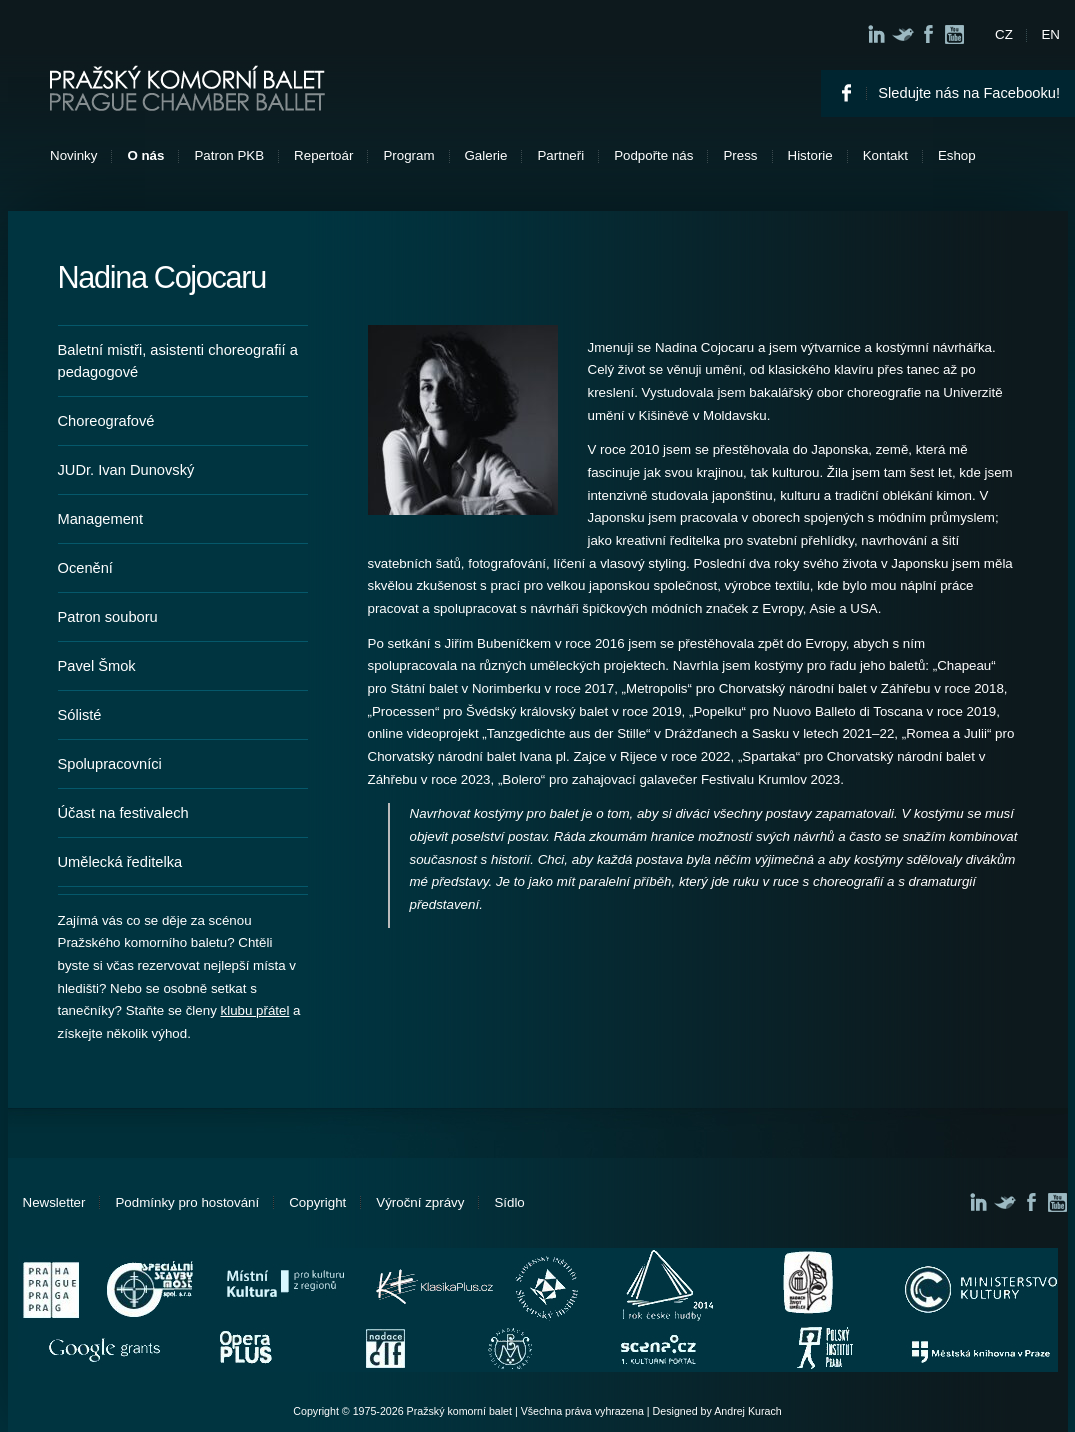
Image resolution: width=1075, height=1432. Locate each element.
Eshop (957, 155)
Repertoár (323, 155)
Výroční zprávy (420, 1202)
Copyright (317, 1202)
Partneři (560, 155)
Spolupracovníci (110, 764)
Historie (810, 155)
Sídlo (509, 1202)
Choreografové (106, 421)
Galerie (486, 155)
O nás (145, 155)
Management (101, 519)
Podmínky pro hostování (187, 1202)
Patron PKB (229, 155)
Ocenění (85, 568)
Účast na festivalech (123, 813)
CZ (1004, 34)
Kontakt (885, 155)
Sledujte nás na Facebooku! (969, 93)
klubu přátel (255, 1010)
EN (1050, 34)
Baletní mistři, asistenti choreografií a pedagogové (178, 361)
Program (408, 155)
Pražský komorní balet (187, 88)
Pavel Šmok (97, 666)
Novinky (73, 155)
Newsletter (54, 1202)
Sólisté (80, 715)
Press (740, 155)
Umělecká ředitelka (120, 862)
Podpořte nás (653, 155)
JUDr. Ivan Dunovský (126, 470)
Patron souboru (108, 617)
